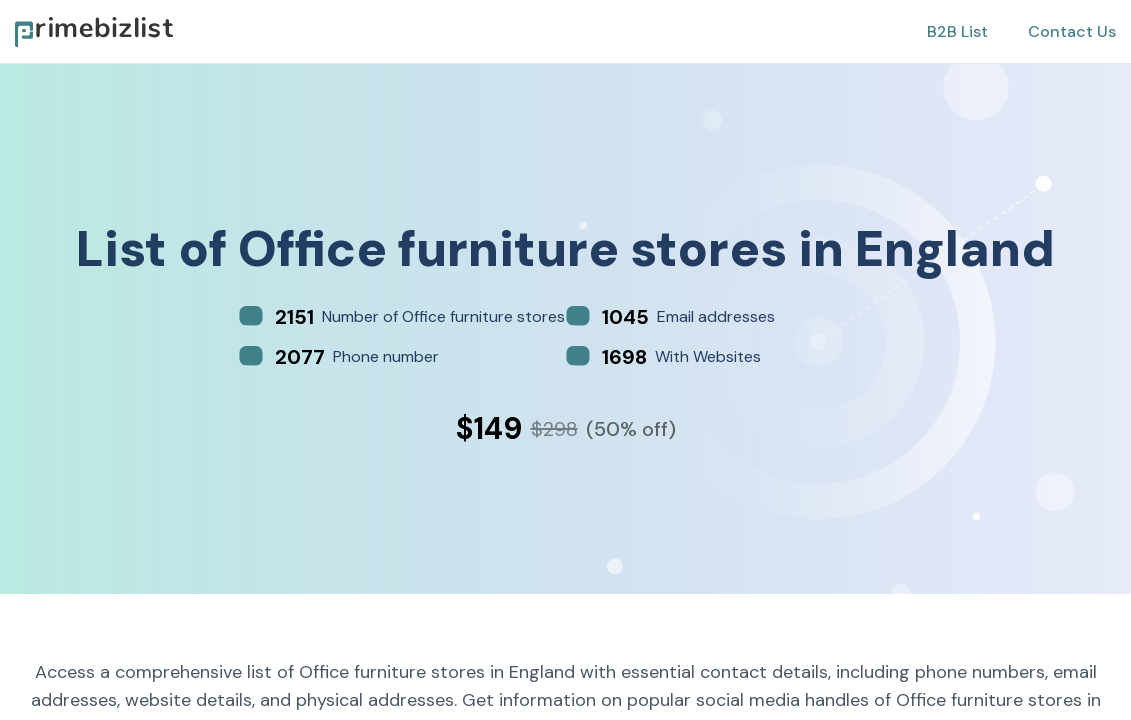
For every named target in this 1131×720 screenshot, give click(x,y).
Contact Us (1072, 31)
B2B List (957, 31)
